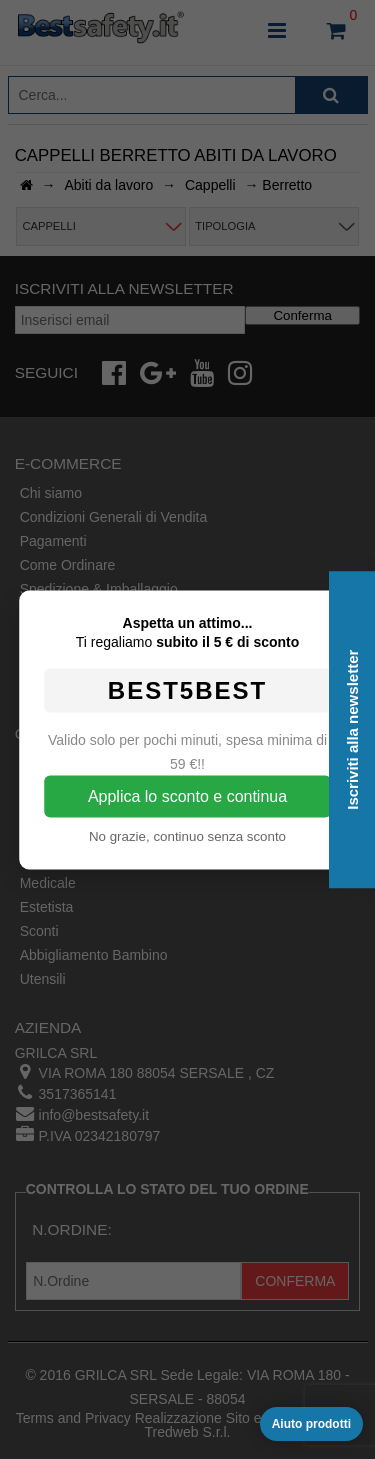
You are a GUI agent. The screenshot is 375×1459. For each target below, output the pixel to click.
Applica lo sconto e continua (187, 795)
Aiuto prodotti (311, 1424)
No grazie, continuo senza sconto (187, 835)
